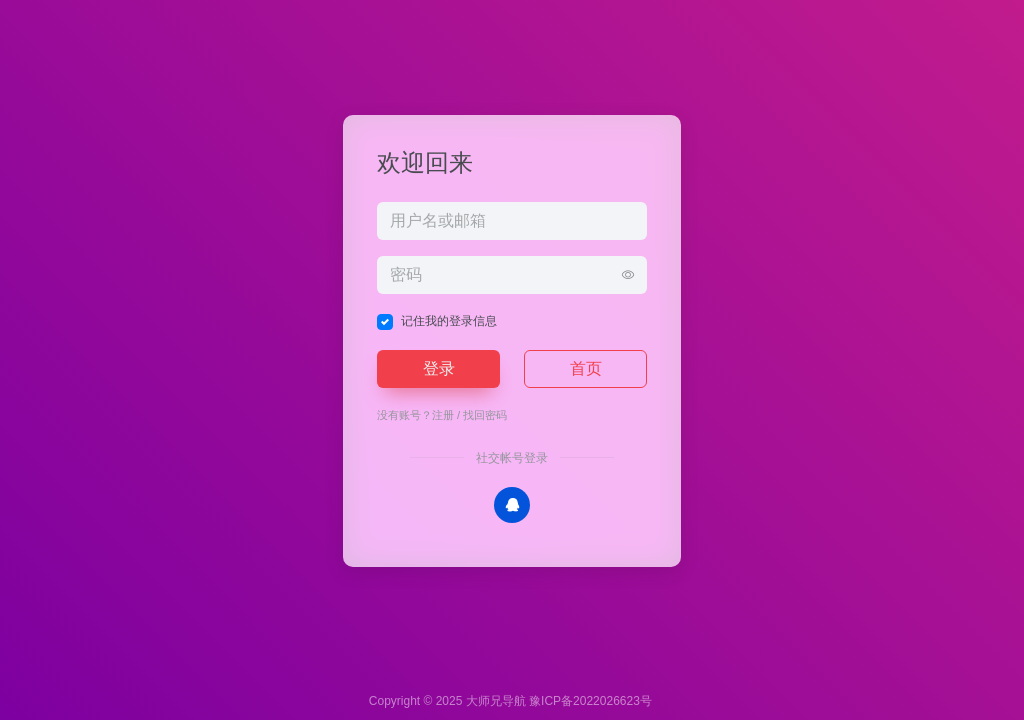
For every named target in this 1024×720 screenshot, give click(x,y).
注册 (443, 415)
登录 (439, 368)
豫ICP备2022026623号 (590, 701)
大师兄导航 (496, 701)
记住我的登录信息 (449, 321)
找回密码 (485, 415)
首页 (586, 368)
